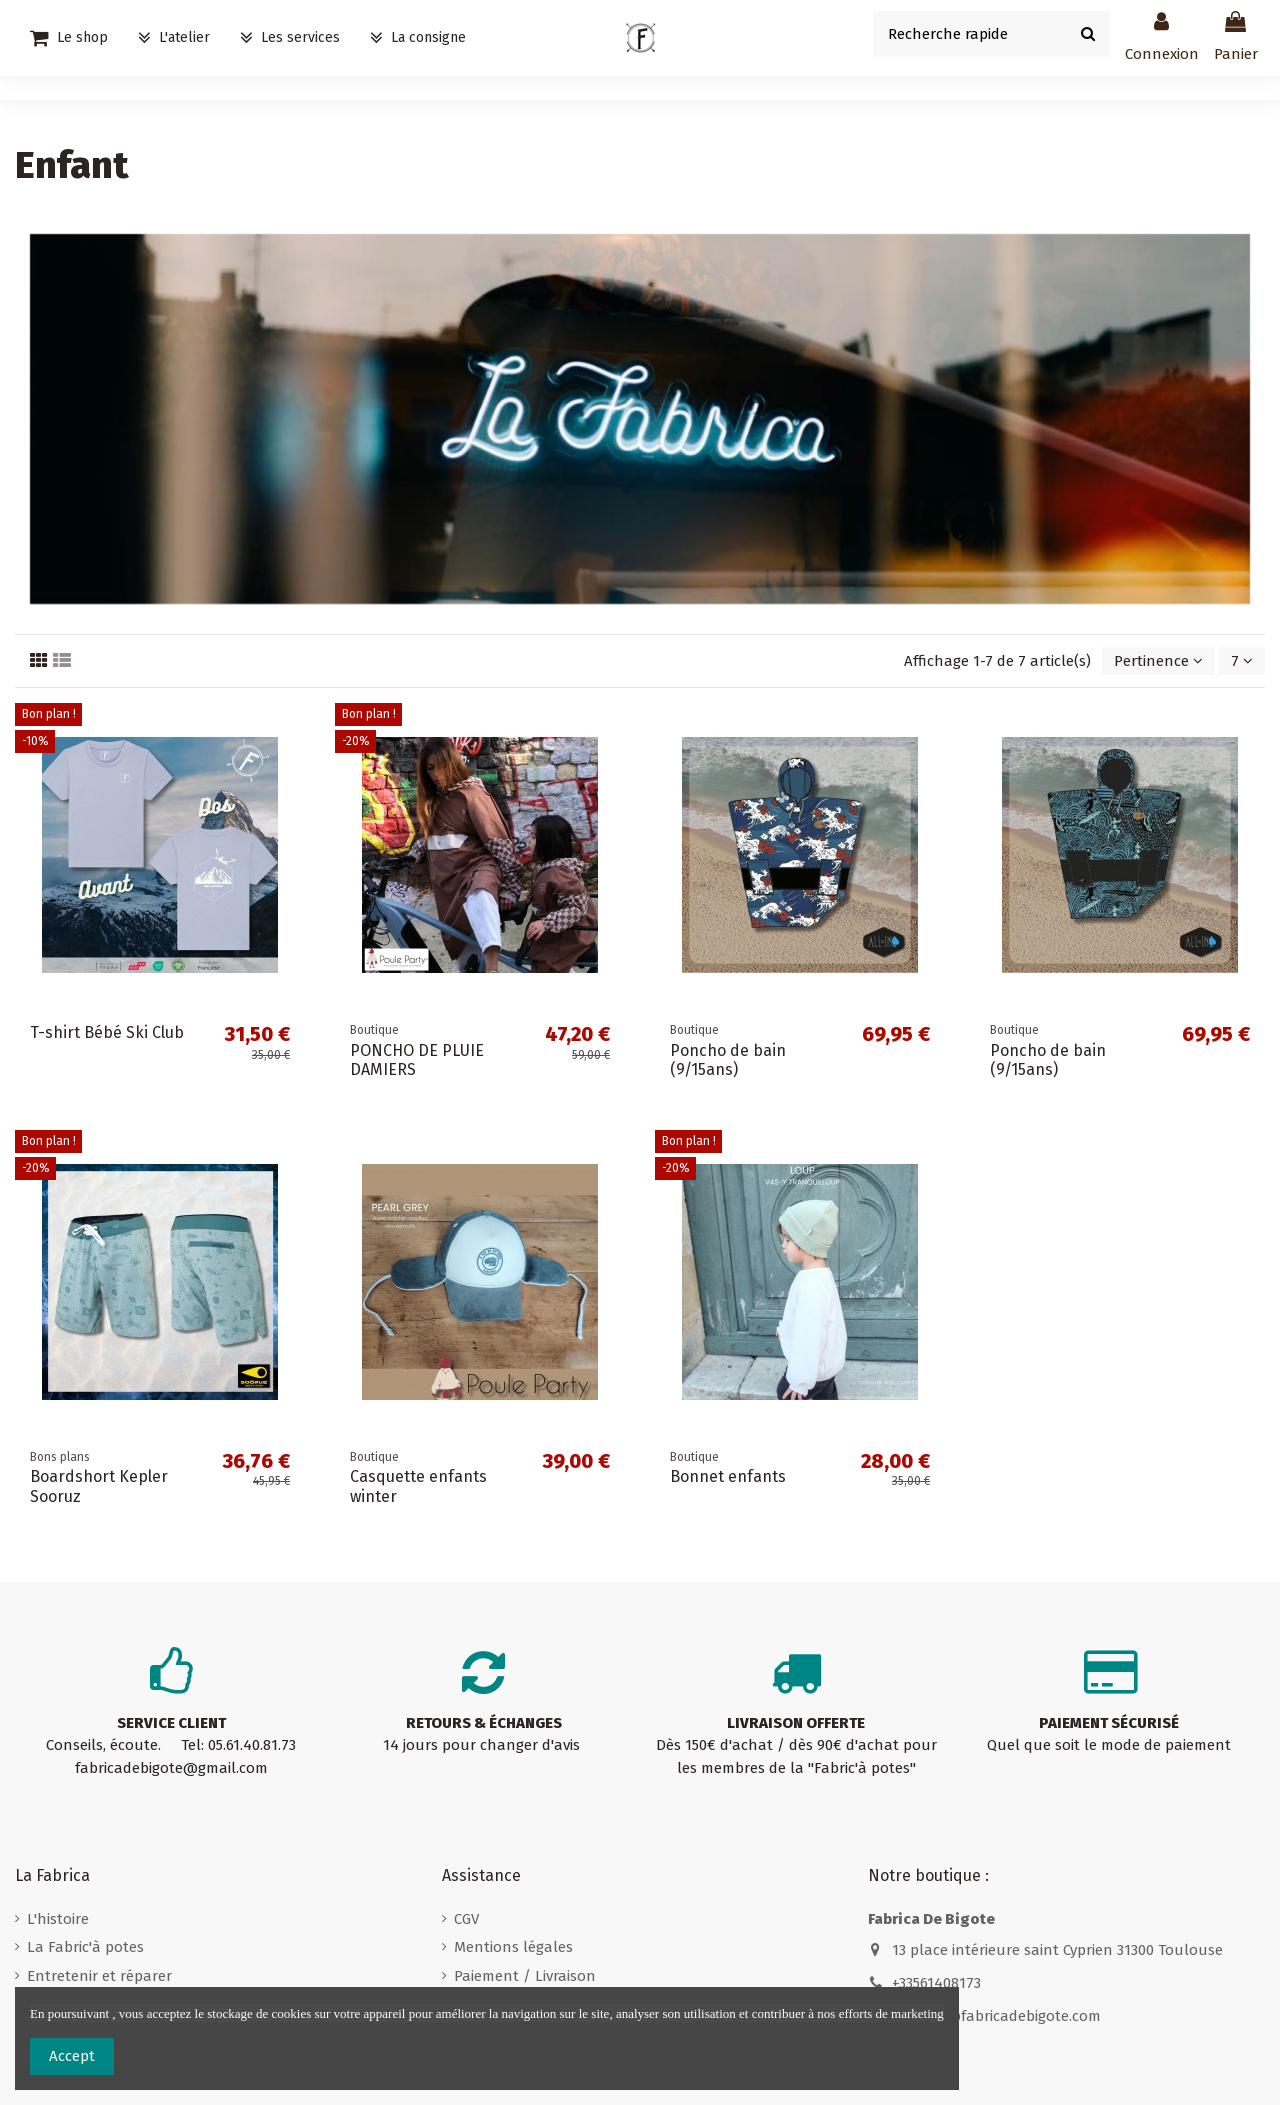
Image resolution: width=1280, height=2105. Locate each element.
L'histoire (58, 1919)
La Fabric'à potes (85, 1947)
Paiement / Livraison (525, 1976)
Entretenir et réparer (99, 1976)
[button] (290, 38)
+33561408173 (936, 1983)
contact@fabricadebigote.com (996, 2016)
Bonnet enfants (728, 1476)
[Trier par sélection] (1158, 661)
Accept (72, 2056)
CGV (466, 1919)
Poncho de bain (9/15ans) (728, 1060)
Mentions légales (513, 1947)
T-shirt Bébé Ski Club (107, 1032)
